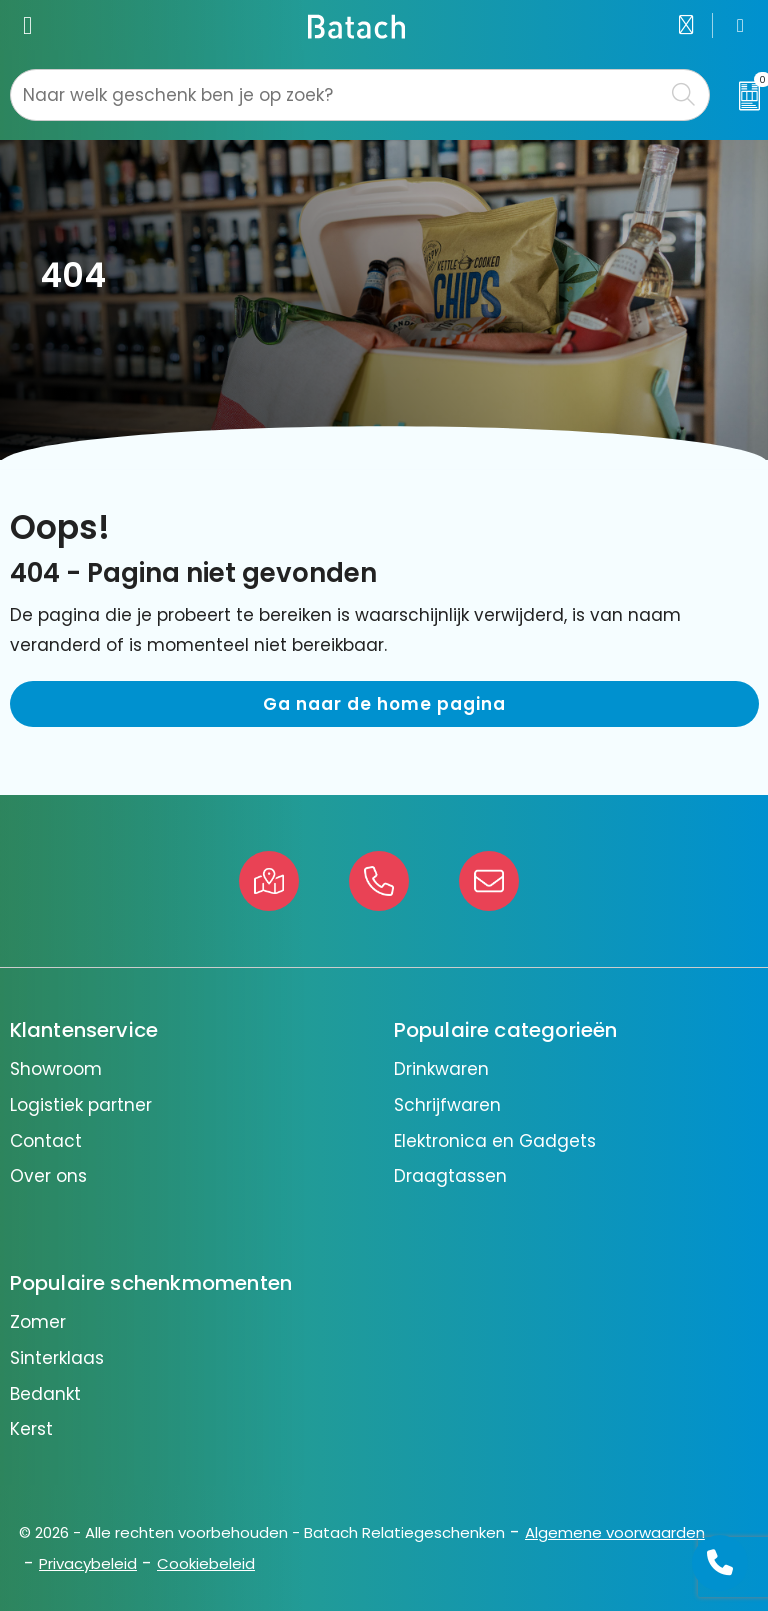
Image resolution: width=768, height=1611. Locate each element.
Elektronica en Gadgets (495, 1141)
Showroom (56, 1069)
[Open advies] (720, 1563)
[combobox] (337, 95)
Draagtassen (450, 1176)
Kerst (31, 1429)
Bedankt (45, 1394)
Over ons (48, 1176)
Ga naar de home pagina (384, 704)
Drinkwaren (441, 1069)
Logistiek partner (81, 1105)
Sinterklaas (57, 1358)
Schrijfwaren (447, 1105)
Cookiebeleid (206, 1563)
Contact (46, 1141)
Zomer (38, 1322)
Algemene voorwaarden (615, 1532)
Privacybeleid (88, 1563)
